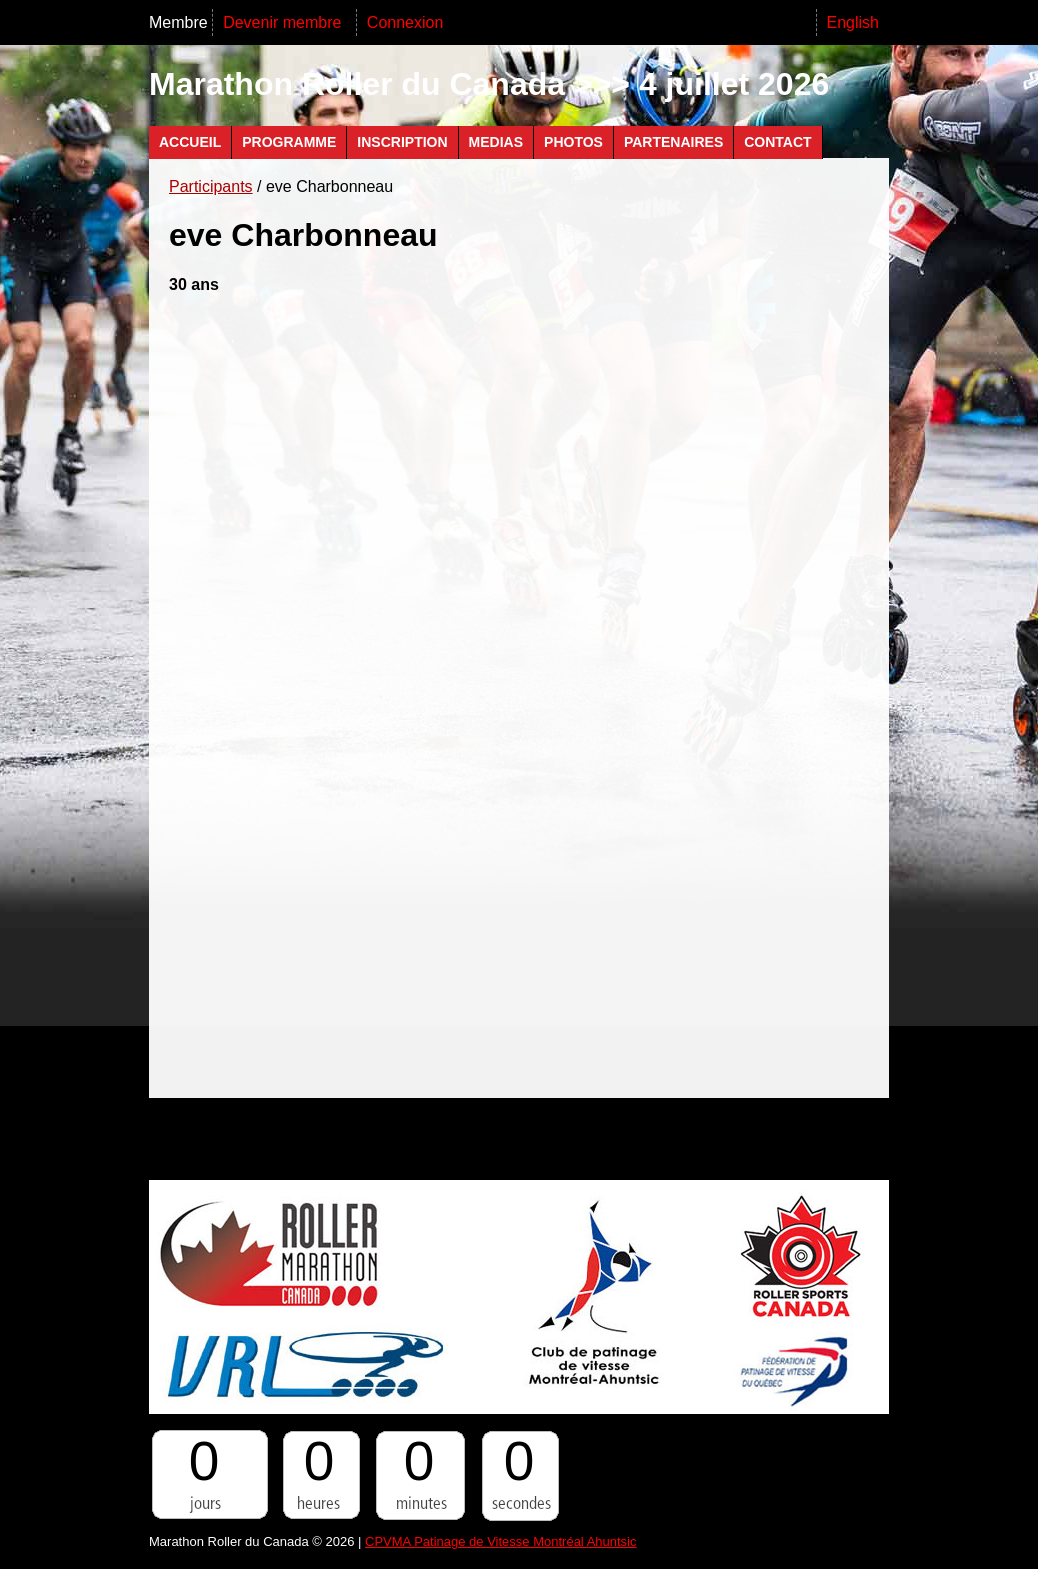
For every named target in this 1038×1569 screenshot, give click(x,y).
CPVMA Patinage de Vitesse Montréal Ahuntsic (500, 1541)
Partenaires (673, 142)
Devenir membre (284, 22)
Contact (777, 142)
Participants (211, 186)
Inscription (402, 142)
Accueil (190, 142)
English (853, 22)
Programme (289, 142)
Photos (573, 142)
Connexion (405, 22)
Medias (496, 142)
